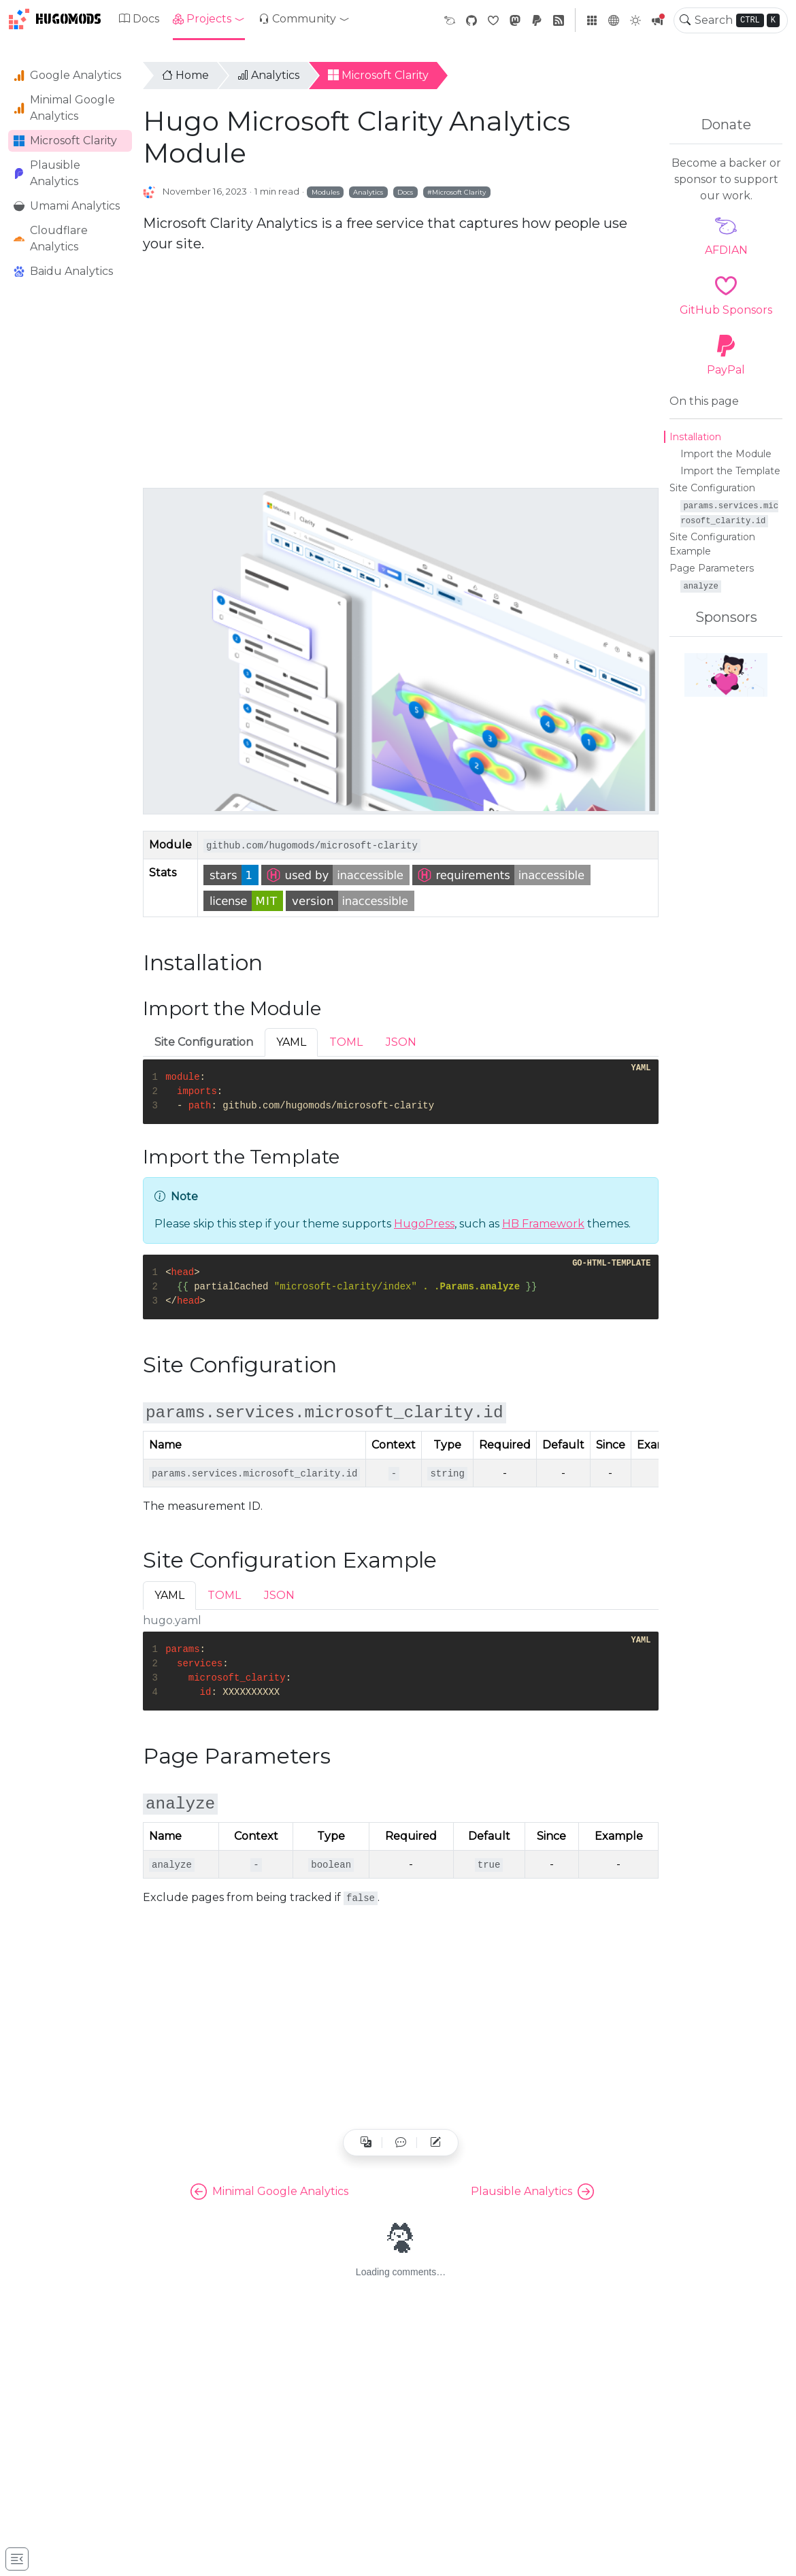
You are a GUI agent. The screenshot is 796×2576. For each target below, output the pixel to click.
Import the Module (726, 454)
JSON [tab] (401, 1042)
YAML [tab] (291, 1042)
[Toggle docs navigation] (17, 2559)
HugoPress (424, 1223)
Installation (695, 437)
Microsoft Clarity (65, 140)
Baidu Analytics (63, 271)
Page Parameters (711, 568)
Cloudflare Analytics (51, 238)
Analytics (268, 75)
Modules (325, 192)
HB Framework (543, 1223)
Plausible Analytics (47, 173)
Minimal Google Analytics (64, 107)
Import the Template (730, 471)
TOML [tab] (346, 1042)
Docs (139, 18)
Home (185, 75)
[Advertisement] (70, 503)
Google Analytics (67, 75)
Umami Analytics (67, 205)
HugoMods (54, 19)
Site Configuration (712, 488)
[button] (208, 19)
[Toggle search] (685, 20)
